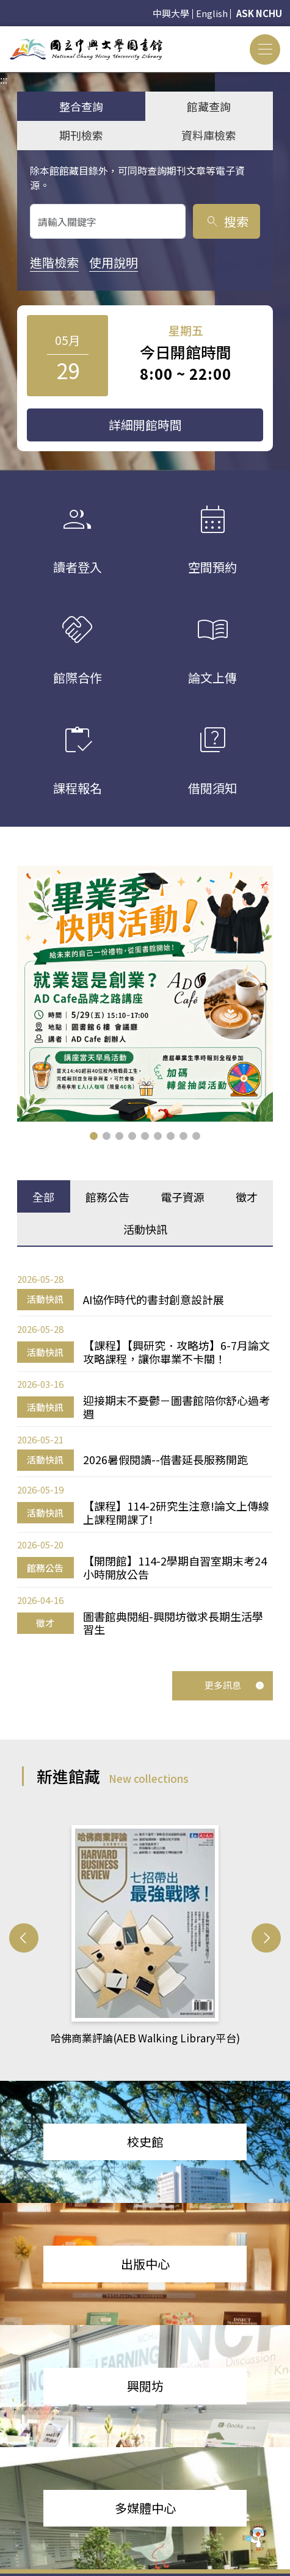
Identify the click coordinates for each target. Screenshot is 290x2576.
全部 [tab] (43, 1197)
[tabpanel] (145, 1454)
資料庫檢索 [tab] (208, 135)
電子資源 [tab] (183, 1197)
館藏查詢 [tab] (209, 106)
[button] (94, 1136)
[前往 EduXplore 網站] (256, 2536)
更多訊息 (234, 1684)
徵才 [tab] (247, 1197)
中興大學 (171, 13)
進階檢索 (54, 262)
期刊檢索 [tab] (81, 135)
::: (3, 33)
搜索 (226, 221)
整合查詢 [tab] (81, 106)
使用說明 (113, 262)
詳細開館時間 (145, 425)
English (212, 13)
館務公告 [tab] (107, 1197)
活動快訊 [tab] (145, 1229)
